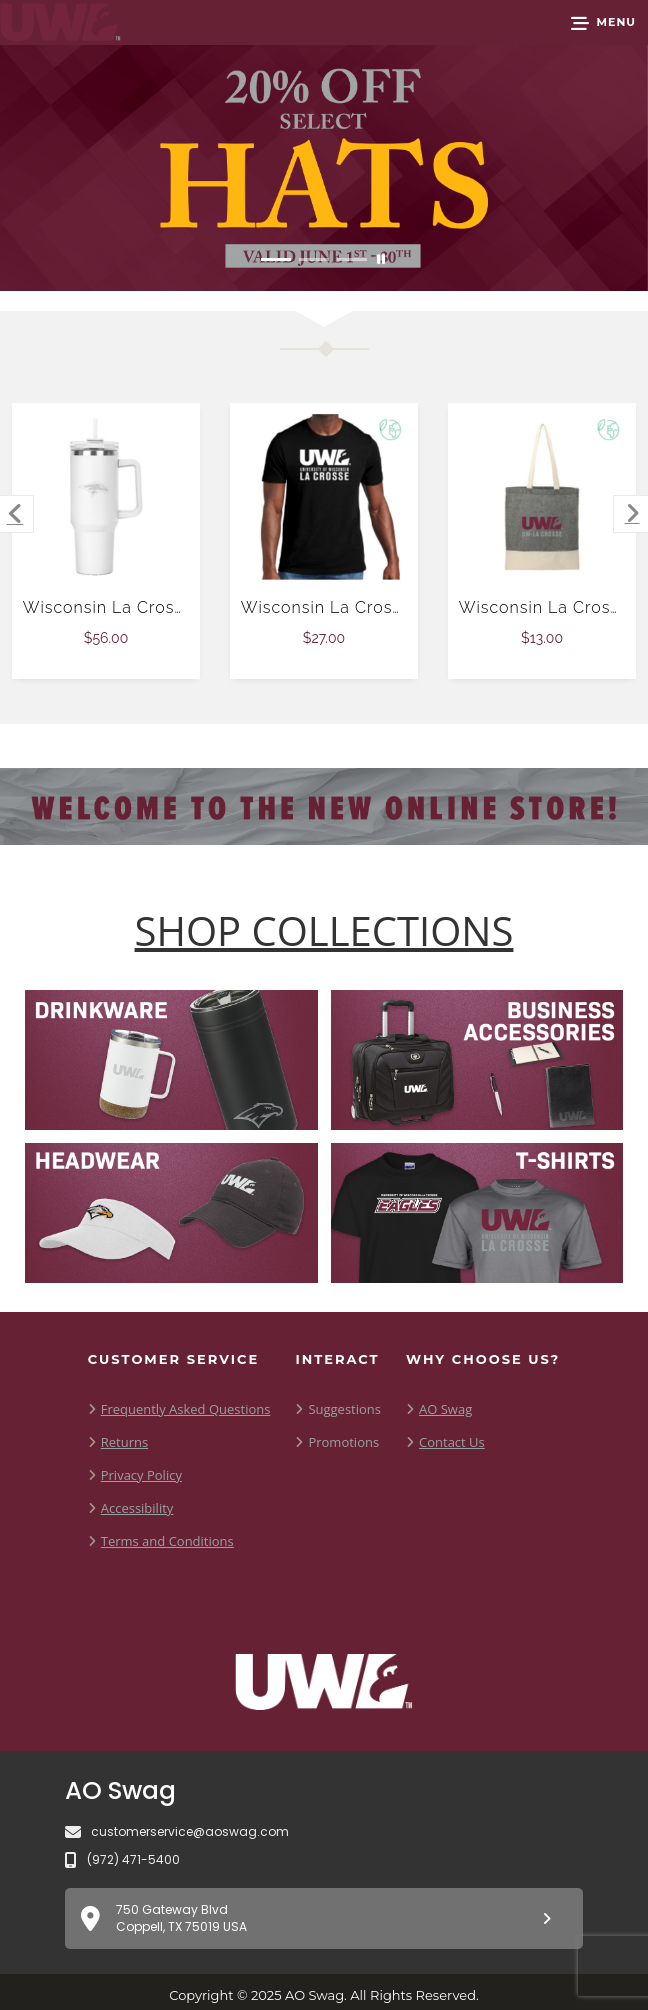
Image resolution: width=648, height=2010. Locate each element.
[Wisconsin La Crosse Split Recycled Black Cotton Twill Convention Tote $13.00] (542, 497)
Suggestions (344, 1409)
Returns (124, 1442)
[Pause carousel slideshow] (381, 259)
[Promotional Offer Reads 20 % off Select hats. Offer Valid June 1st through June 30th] (324, 168)
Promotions (343, 1442)
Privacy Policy (141, 1475)
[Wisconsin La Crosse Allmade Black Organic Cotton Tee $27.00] (324, 497)
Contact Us (452, 1442)
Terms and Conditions (167, 1541)
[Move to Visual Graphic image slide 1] (276, 259)
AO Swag (445, 1409)
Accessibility (137, 1508)
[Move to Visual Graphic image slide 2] (314, 259)
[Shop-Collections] (324, 931)
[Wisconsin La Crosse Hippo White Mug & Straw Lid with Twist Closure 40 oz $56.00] (106, 497)
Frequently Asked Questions (186, 1409)
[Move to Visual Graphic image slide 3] (352, 259)
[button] (603, 22)
